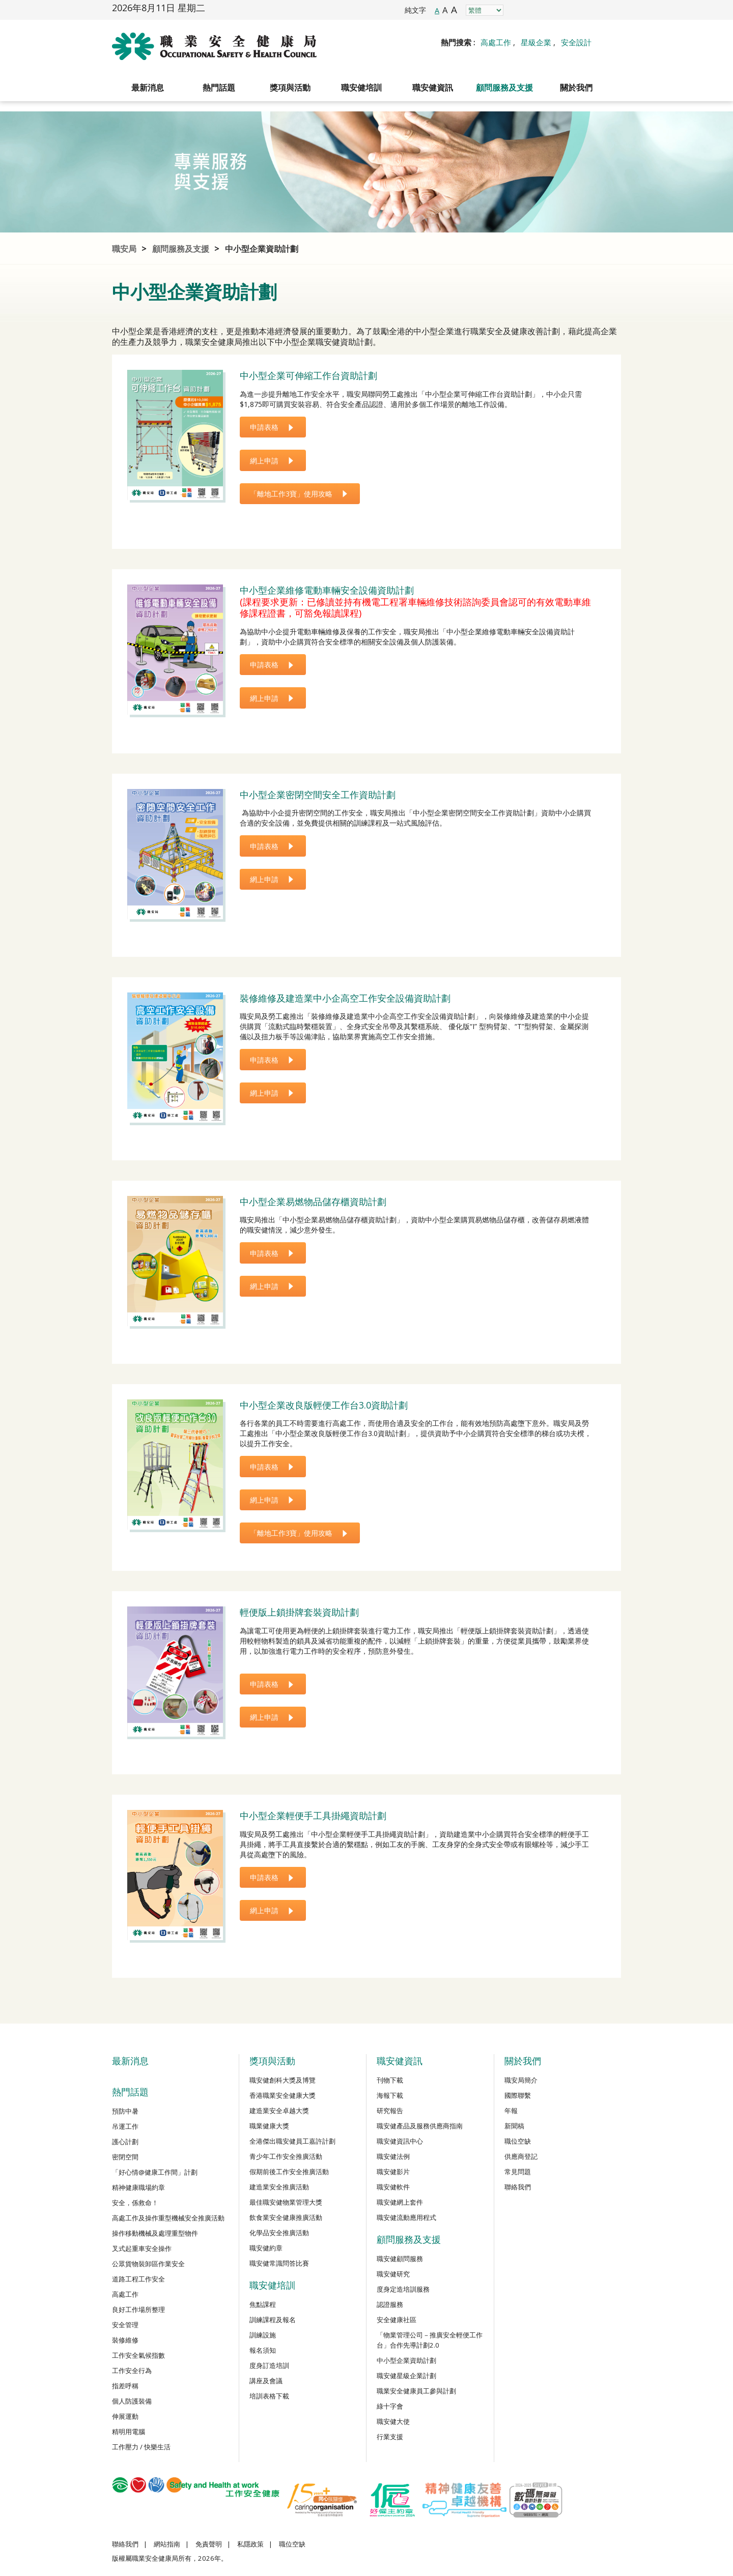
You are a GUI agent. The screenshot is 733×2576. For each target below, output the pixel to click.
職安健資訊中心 (400, 2141)
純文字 (415, 10)
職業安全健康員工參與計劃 (416, 2390)
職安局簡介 (521, 2080)
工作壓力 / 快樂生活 (141, 2446)
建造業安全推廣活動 (279, 2186)
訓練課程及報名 (272, 2319)
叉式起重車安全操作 (142, 2248)
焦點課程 (262, 2304)
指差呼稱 (125, 2385)
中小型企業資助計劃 (261, 249)
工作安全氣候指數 (138, 2355)
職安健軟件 (393, 2186)
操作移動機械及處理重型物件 (155, 2233)
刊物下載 (390, 2080)
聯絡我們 (517, 2186)
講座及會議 (266, 2380)
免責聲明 (208, 2544)
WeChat (610, 10)
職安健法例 (393, 2156)
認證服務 (390, 2304)
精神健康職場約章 (138, 2187)
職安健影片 (393, 2171)
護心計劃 (125, 2141)
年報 (511, 2110)
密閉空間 (125, 2156)
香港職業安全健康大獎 (282, 2095)
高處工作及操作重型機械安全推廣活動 (168, 2217)
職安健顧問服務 (400, 2258)
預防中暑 (125, 2111)
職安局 (124, 249)
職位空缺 (517, 2141)
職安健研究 (393, 2273)
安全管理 (125, 2324)
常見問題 (517, 2171)
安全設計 (576, 42)
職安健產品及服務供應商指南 (420, 2125)
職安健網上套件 (400, 2202)
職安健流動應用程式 (406, 2217)
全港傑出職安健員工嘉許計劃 (292, 2141)
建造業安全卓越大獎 (279, 2110)
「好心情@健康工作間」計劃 (155, 2172)
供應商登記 (521, 2156)
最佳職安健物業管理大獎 (285, 2202)
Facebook (519, 10)
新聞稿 (514, 2125)
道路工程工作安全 (138, 2279)
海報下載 (390, 2095)
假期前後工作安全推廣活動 (289, 2171)
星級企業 (536, 42)
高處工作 (496, 42)
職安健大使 (393, 2421)
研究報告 (390, 2110)
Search (611, 42)
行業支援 (390, 2436)
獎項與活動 (290, 87)
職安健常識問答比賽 (279, 2263)
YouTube (587, 10)
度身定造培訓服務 (403, 2289)
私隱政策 (250, 2544)
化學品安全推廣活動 (279, 2232)
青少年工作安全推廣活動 (285, 2156)
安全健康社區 (396, 2319)
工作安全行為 (132, 2370)
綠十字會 (390, 2406)
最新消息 (147, 87)
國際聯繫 (517, 2095)
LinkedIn (564, 10)
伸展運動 (125, 2416)
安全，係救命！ (135, 2202)
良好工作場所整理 (138, 2309)
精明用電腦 (128, 2431)
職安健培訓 (361, 87)
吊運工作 (125, 2126)
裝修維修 (125, 2340)
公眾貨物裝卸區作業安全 (148, 2263)
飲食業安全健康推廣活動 (285, 2217)
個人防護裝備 (132, 2401)
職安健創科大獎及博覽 (282, 2080)
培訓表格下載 (269, 2396)
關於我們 (576, 87)
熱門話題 (219, 87)
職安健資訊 (432, 87)
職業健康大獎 (269, 2125)
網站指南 (167, 2544)
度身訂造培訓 (269, 2365)
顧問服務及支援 (504, 87)
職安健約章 (266, 2247)
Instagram (541, 10)
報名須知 (262, 2350)
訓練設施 (262, 2334)
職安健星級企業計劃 (406, 2375)
